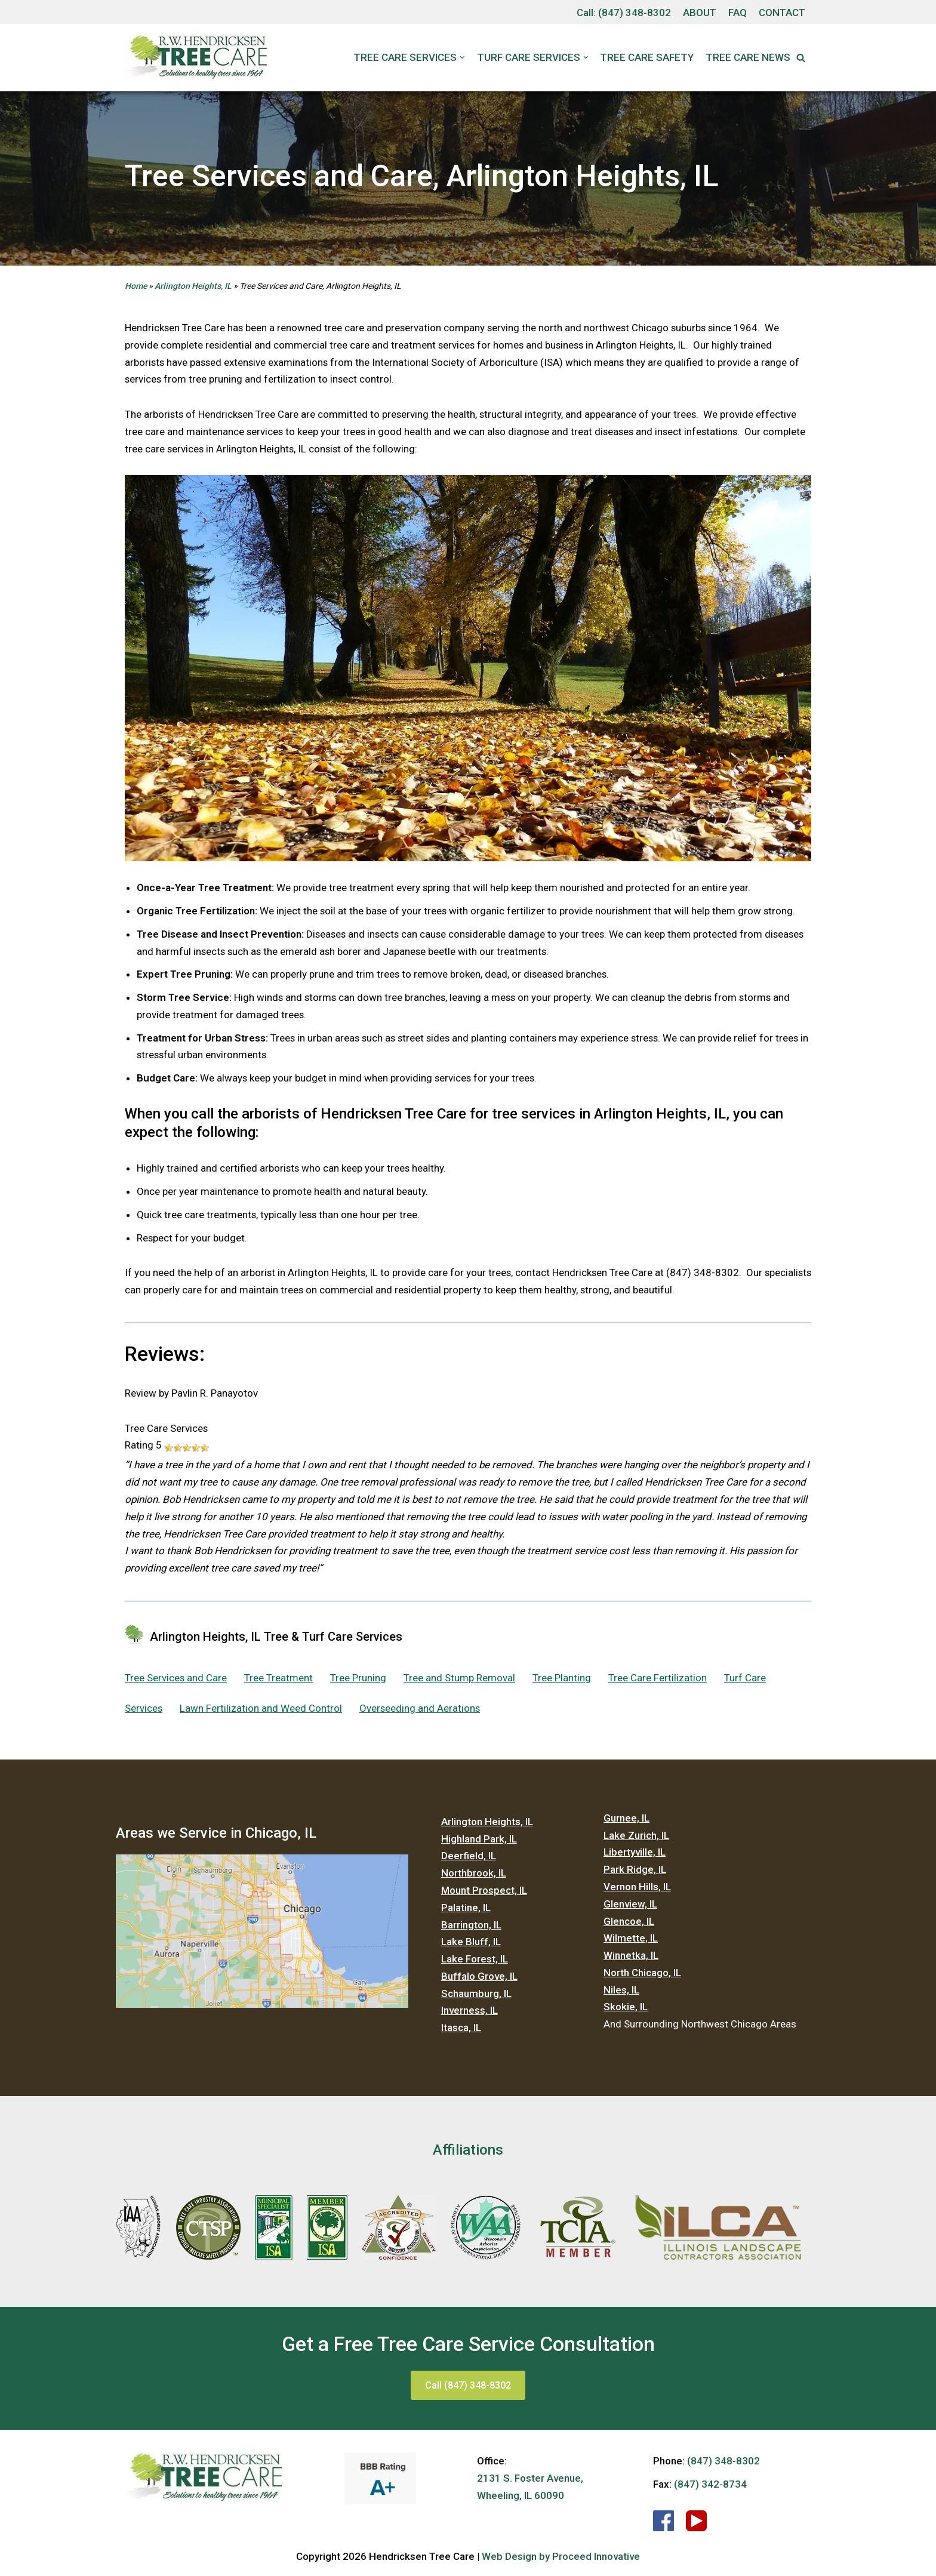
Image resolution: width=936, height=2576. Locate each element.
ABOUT (698, 13)
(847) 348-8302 (632, 13)
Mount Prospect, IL (484, 1893)
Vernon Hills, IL (637, 1890)
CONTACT (781, 13)
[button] (800, 57)
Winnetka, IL (631, 1959)
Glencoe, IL (629, 1924)
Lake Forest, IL (474, 1962)
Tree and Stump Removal (460, 1681)
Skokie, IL (626, 2011)
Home (136, 286)
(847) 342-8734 (710, 2488)
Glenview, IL (630, 1907)
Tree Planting (562, 1681)
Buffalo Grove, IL (479, 1980)
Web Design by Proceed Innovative (561, 2560)
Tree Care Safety (647, 57)
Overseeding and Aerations (421, 1711)
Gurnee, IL (626, 1821)
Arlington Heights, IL (193, 286)
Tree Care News (748, 57)
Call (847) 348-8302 (468, 2389)
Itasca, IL (461, 2032)
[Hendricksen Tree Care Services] (196, 58)
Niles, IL (621, 1993)
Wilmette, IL (631, 1942)
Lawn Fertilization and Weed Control (261, 1711)
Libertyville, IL (635, 1856)
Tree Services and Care (176, 1681)
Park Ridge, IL (635, 1873)
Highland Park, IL (479, 1842)
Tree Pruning (359, 1681)
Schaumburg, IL (476, 1997)
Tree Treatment (279, 1681)
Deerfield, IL (468, 1859)
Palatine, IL (466, 1910)
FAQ (736, 13)
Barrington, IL (471, 1928)
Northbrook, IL (473, 1876)
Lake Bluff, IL (471, 1945)
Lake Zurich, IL (636, 1838)
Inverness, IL (469, 2014)
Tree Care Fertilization (658, 1681)
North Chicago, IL (642, 1976)
